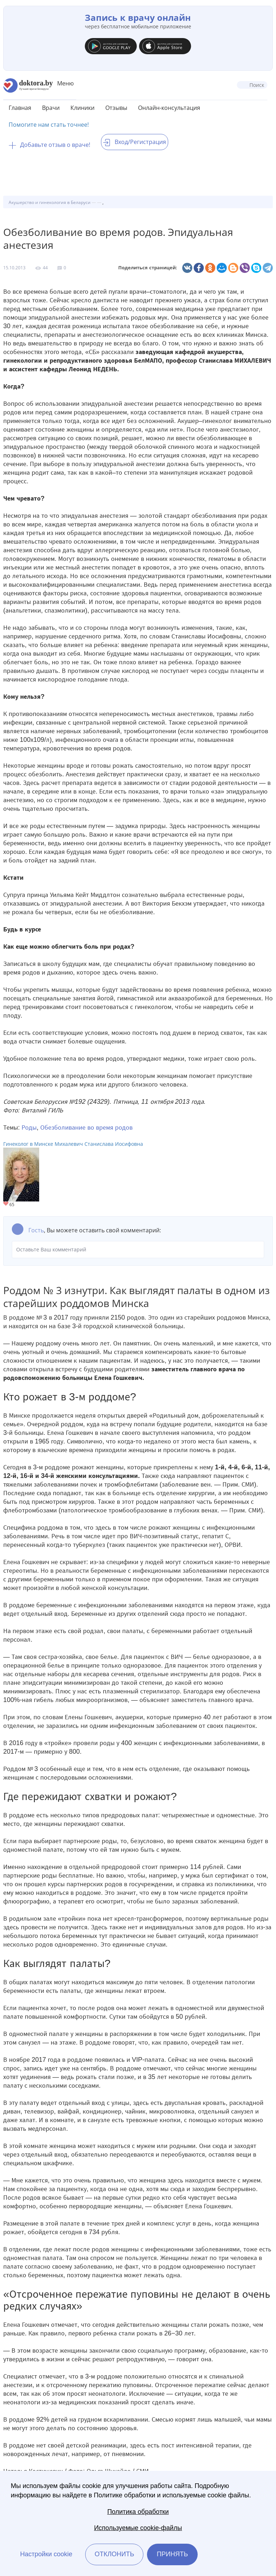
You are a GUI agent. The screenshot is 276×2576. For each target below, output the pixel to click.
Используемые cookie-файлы (138, 2527)
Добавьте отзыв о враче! (49, 145)
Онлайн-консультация (169, 108)
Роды (29, 1127)
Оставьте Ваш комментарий (138, 1249)
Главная (20, 108)
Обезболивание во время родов (86, 1127)
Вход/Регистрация (134, 142)
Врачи (51, 108)
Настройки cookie (46, 2554)
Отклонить (114, 2554)
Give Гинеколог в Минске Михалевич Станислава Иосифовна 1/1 (6, 1204)
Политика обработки (138, 2511)
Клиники (82, 108)
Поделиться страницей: (147, 267)
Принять (172, 2554)
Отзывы (116, 108)
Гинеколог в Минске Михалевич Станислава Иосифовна (73, 1143)
